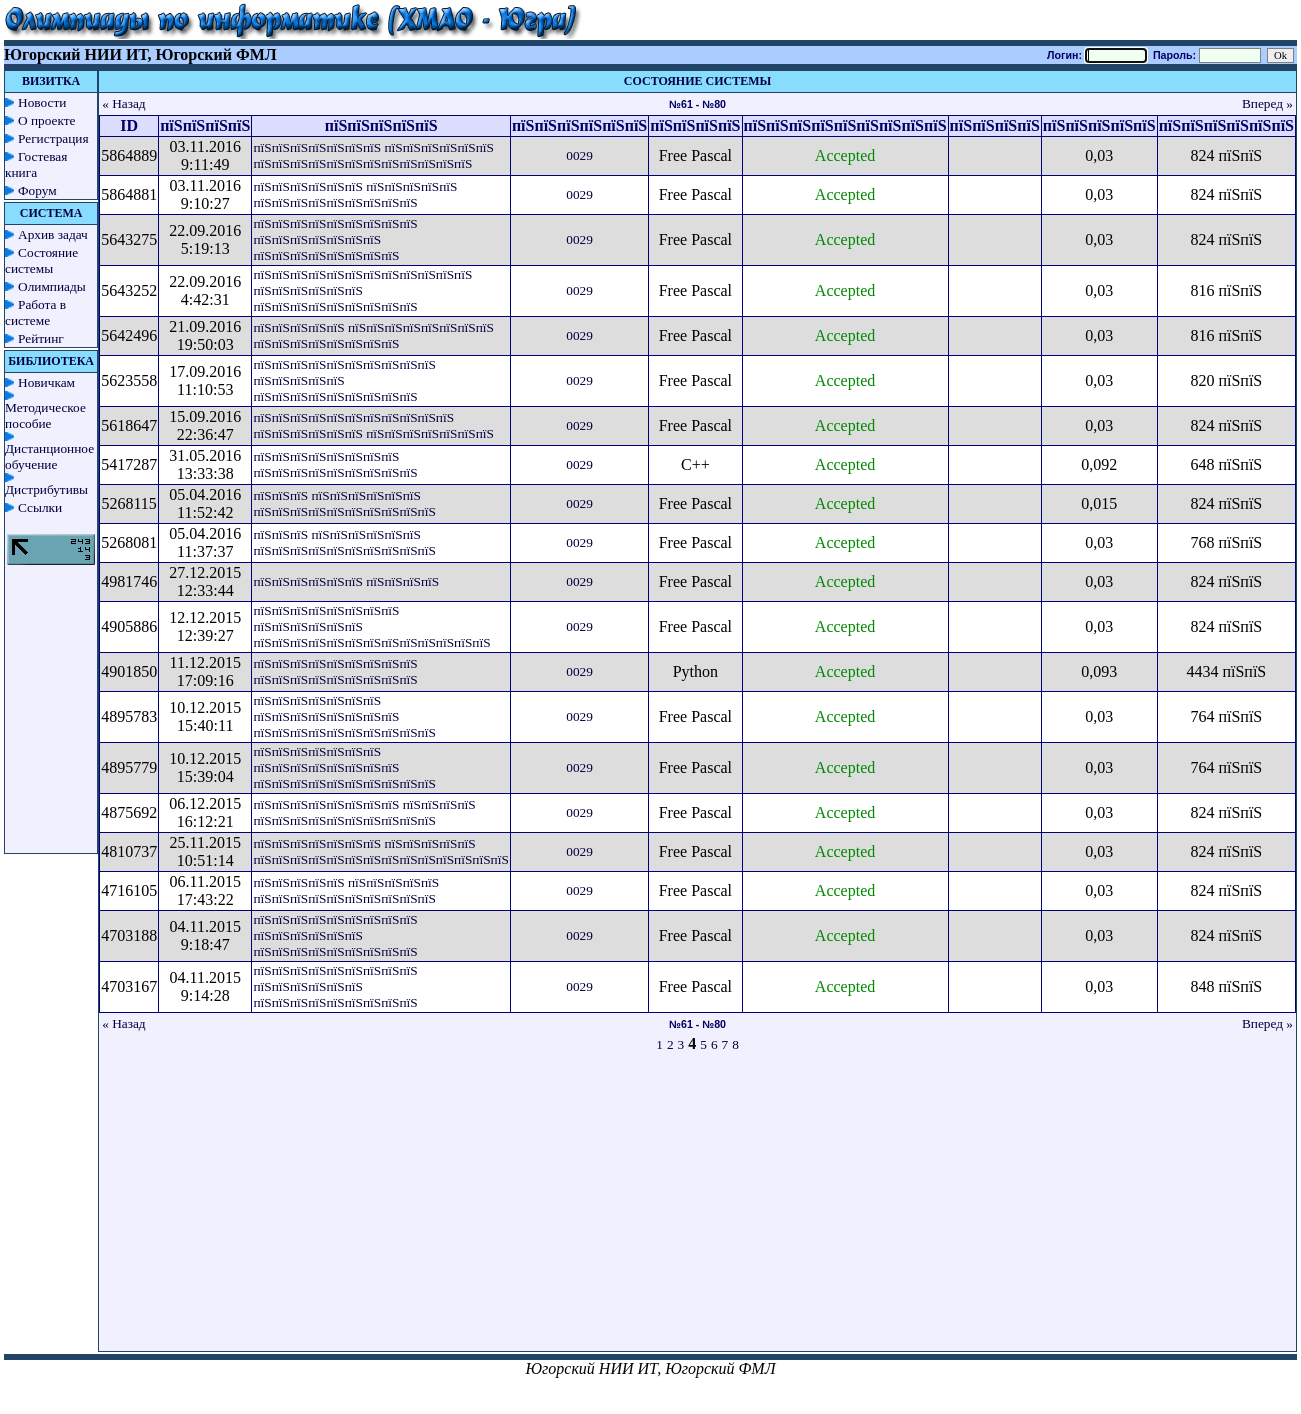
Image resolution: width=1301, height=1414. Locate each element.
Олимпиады (52, 286)
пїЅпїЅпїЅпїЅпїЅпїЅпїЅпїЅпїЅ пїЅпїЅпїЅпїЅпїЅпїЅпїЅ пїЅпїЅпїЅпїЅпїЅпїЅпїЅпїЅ (335, 239)
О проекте (47, 120)
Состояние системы (41, 260)
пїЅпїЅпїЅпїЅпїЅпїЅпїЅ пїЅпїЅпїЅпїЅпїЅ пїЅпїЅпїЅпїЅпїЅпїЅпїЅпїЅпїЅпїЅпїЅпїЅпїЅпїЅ (380, 851)
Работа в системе (35, 312)
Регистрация (53, 138)
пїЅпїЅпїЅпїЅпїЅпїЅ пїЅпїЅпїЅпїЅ (346, 581)
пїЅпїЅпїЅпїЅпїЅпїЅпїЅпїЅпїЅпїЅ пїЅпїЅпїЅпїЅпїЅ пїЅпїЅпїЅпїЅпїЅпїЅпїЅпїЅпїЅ (344, 380)
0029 (579, 155)
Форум (37, 190)
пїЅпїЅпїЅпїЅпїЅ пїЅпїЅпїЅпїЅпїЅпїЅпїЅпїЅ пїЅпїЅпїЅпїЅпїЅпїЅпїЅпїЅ (373, 335)
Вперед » (1267, 103)
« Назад (124, 103)
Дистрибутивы (46, 489)
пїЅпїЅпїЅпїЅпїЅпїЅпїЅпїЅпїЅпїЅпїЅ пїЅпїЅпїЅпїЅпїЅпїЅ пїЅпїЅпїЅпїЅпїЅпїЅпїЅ (373, 425)
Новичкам (46, 382)
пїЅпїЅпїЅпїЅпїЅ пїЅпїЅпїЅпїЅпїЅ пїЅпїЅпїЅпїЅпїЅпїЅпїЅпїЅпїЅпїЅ (346, 890)
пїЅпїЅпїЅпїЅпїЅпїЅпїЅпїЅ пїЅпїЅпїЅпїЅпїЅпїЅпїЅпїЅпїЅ (335, 464)
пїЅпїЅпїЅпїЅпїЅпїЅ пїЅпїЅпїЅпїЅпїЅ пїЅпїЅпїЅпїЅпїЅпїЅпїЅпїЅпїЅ (355, 194)
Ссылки (40, 507)
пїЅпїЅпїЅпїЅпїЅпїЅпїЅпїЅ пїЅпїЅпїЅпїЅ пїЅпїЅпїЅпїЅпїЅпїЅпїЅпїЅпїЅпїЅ (364, 812)
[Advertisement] (698, 1211)
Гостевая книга (36, 164)
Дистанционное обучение (49, 456)
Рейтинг (41, 338)
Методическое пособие (45, 415)
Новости (42, 102)
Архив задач (53, 234)
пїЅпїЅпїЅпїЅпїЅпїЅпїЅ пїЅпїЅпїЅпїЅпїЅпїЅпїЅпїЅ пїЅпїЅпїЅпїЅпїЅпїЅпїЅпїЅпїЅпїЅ (344, 716)
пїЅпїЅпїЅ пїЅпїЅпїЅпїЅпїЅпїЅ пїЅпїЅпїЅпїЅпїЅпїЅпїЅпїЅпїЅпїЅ (344, 503)
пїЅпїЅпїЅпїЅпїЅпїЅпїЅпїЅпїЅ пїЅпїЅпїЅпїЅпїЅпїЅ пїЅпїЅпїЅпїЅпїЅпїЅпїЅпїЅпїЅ (335, 935)
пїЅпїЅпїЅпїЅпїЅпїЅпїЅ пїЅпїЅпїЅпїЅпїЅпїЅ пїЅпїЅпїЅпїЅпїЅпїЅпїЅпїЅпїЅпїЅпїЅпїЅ (373, 155)
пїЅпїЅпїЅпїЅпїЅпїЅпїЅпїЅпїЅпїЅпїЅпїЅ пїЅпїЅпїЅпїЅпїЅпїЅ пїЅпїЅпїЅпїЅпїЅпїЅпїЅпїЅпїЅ (362, 290)
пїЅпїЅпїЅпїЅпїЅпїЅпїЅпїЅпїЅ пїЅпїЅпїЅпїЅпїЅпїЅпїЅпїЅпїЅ (335, 671)
